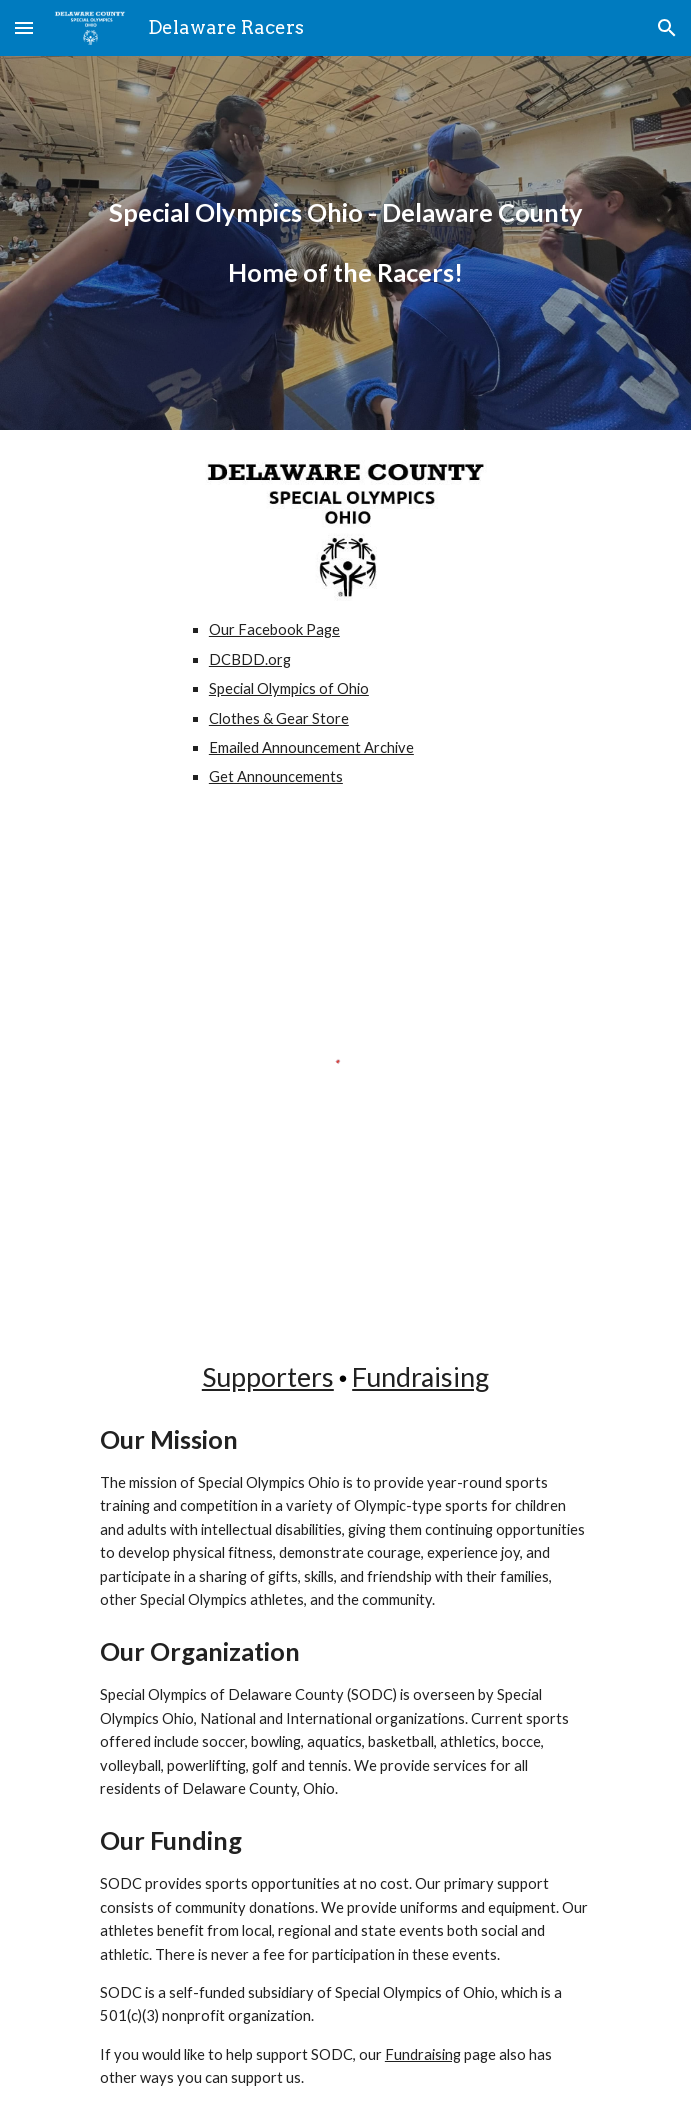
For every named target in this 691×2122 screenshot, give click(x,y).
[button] (24, 27)
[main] (345, 213)
